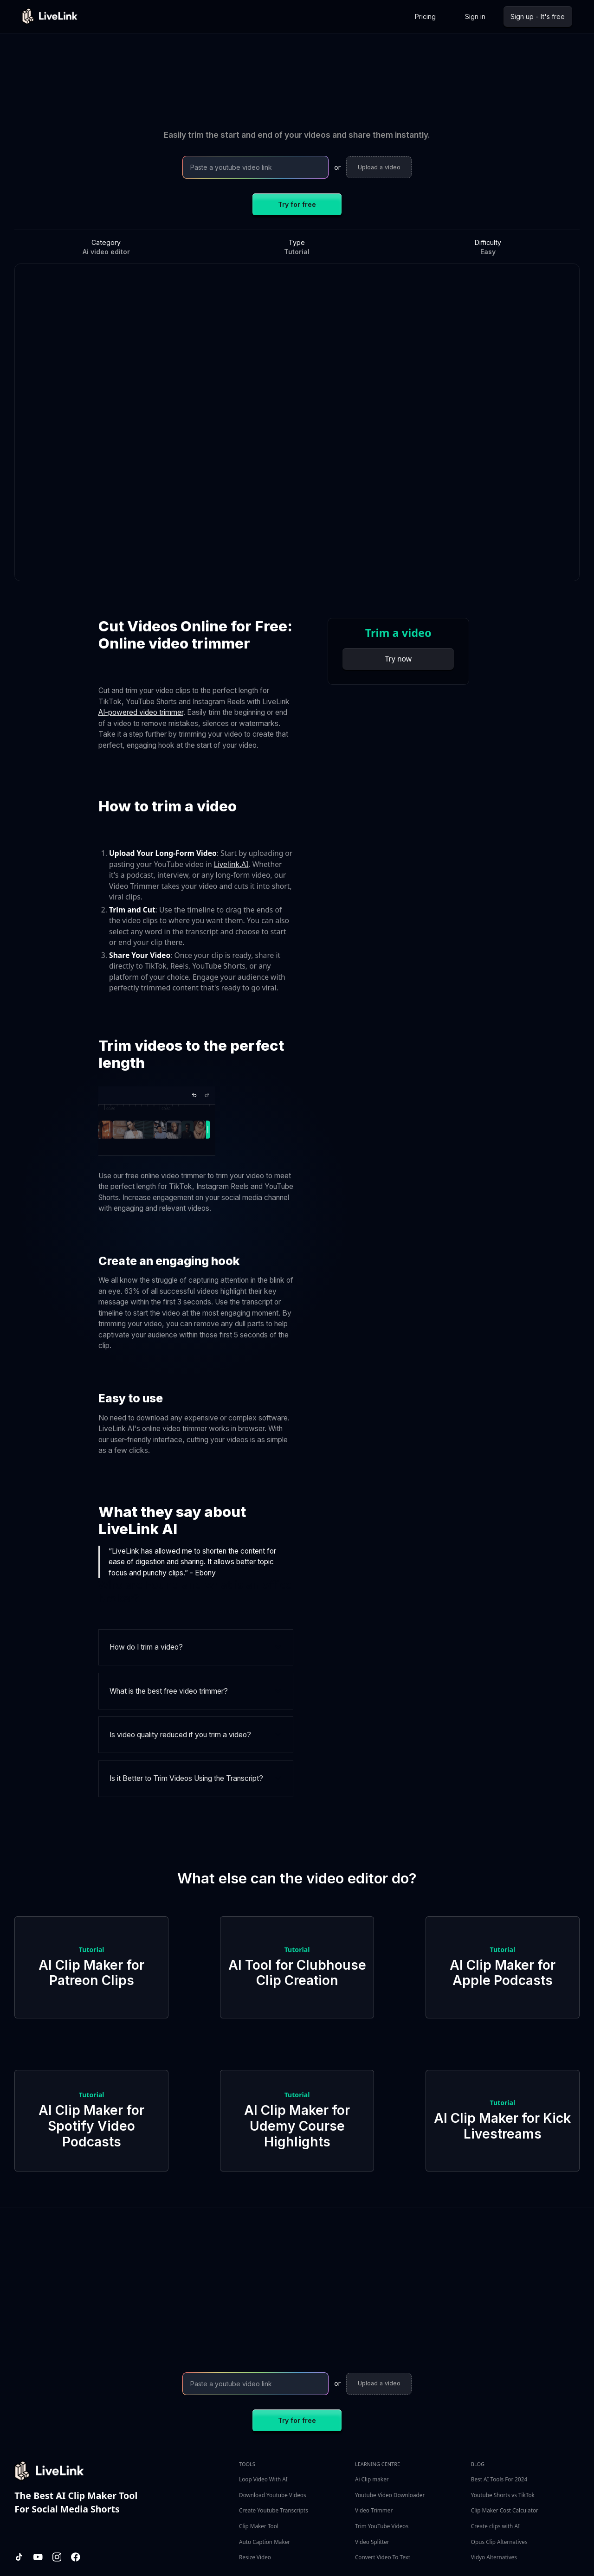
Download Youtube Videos (272, 2495)
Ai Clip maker (372, 2479)
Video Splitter (372, 2541)
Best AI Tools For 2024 (499, 2479)
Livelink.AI (231, 864)
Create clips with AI (495, 2526)
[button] (195, 1647)
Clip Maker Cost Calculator (504, 2510)
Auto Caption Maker (264, 2541)
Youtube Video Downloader (390, 2495)
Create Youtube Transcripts (273, 2510)
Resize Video (255, 2557)
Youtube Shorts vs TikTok (503, 2495)
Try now (398, 659)
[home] (49, 16)
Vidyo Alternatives (494, 2557)
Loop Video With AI (263, 2479)
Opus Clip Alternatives (499, 2541)
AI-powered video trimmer (140, 712)
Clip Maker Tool (258, 2526)
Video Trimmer (374, 2510)
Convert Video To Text (382, 2557)
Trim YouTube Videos (381, 2526)
